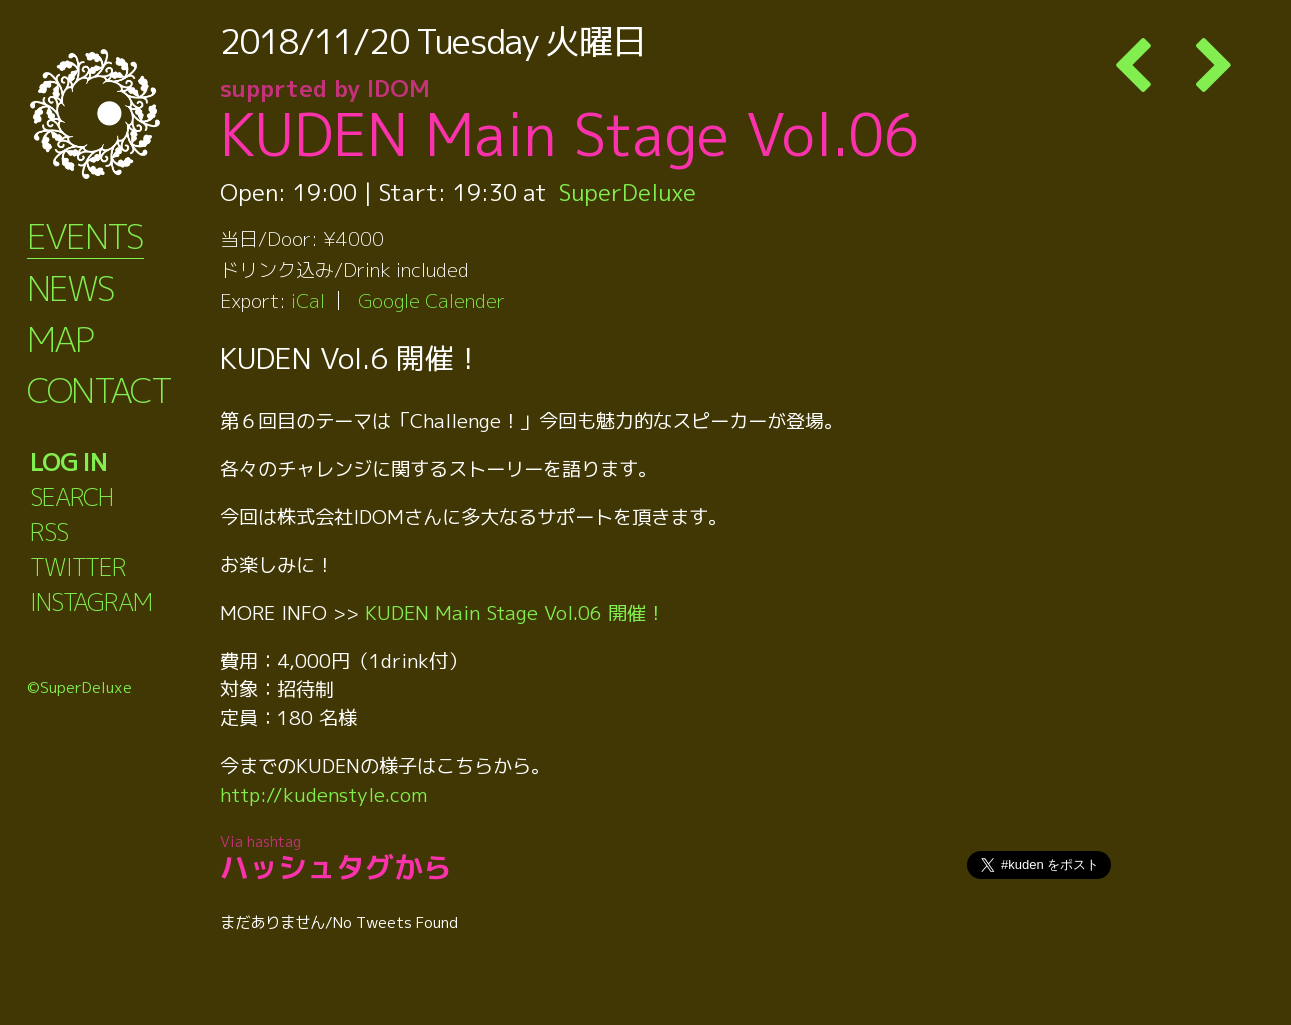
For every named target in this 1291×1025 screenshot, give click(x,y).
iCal (308, 300)
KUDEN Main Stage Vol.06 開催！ (515, 612)
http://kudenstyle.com (323, 794)
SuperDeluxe (627, 192)
